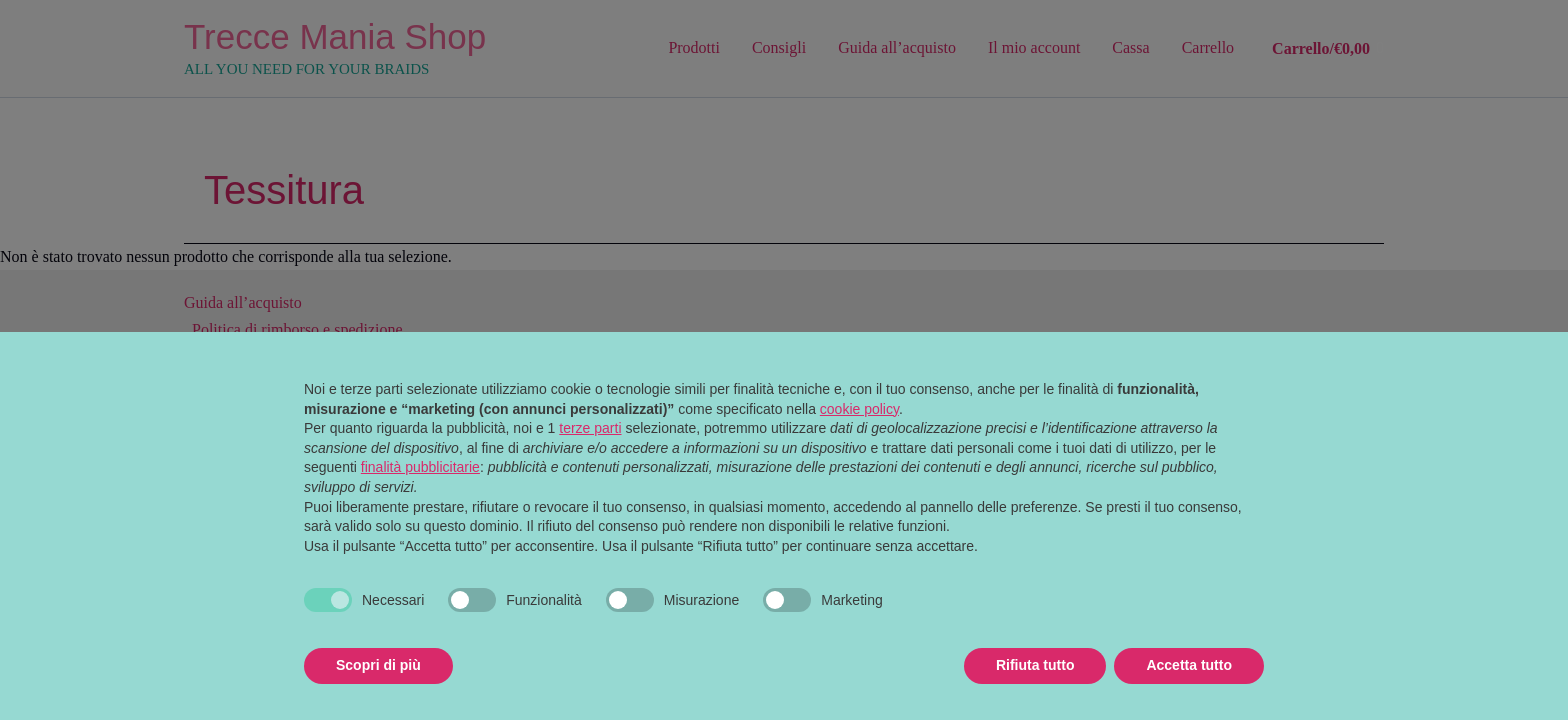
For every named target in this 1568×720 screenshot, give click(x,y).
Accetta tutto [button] (1189, 665)
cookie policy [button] (859, 409)
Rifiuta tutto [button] (1035, 665)
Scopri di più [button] (378, 665)
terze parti (590, 428)
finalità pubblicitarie (420, 467)
